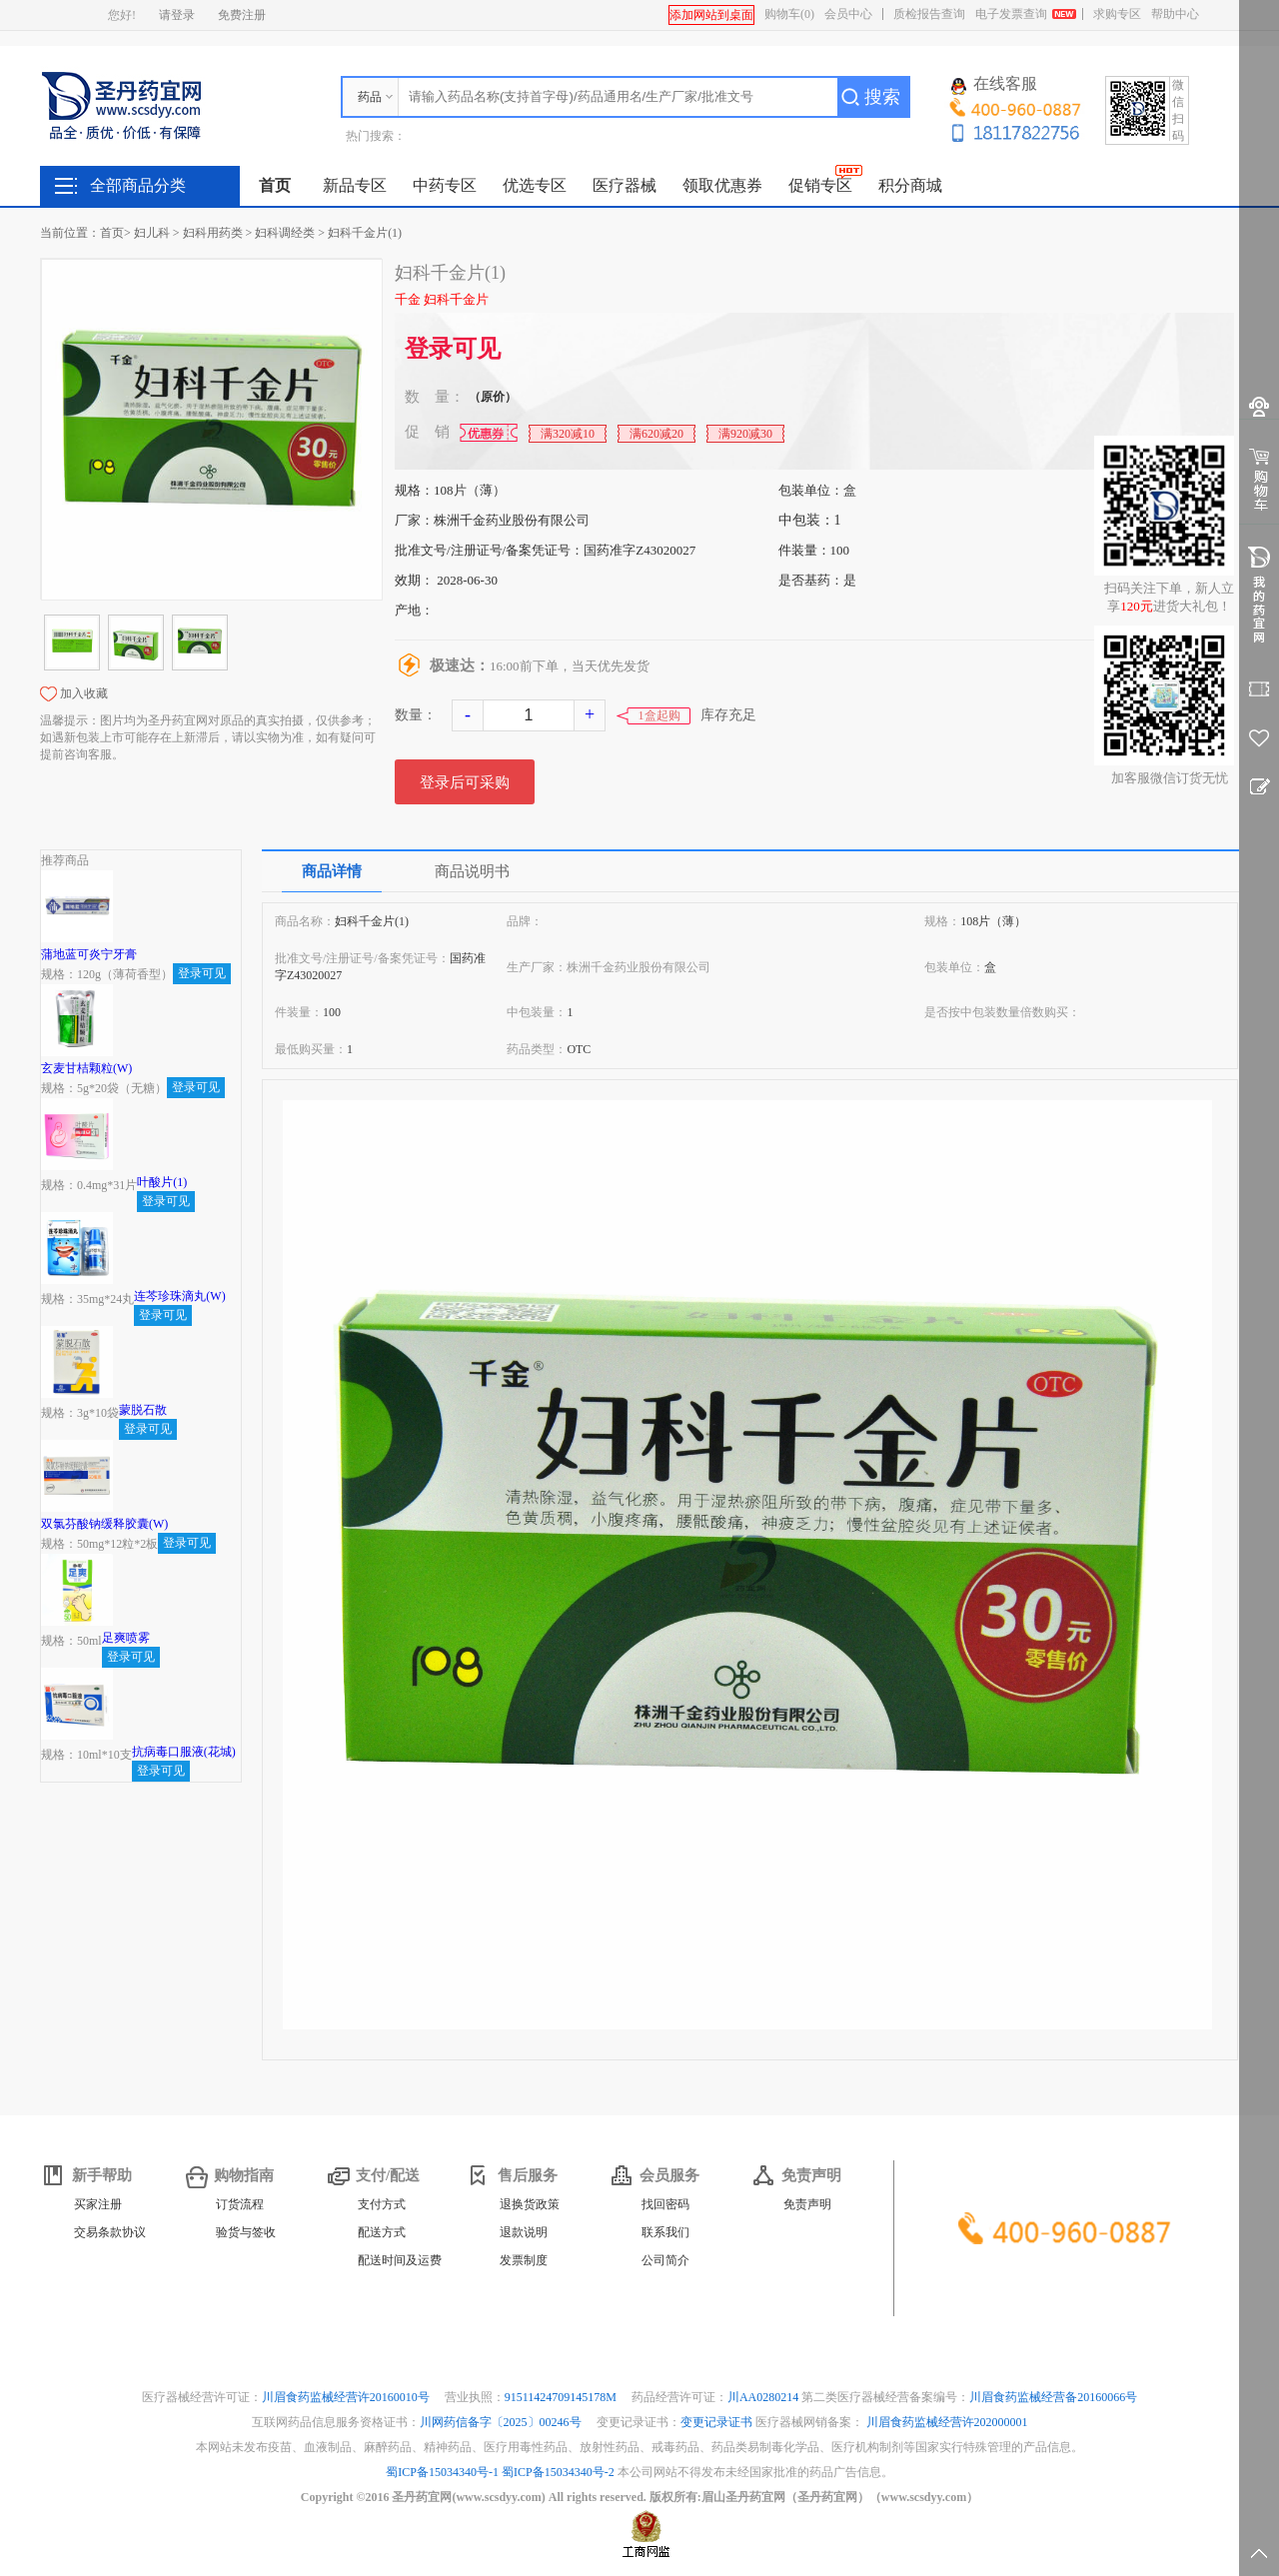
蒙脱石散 (143, 1410)
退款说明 (524, 2232)
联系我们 (665, 2232)
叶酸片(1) (162, 1182)
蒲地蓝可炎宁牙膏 (89, 954)
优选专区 (535, 185)
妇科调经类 (285, 233)
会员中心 (848, 14)
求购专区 (1117, 14)
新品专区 (355, 185)
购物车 (789, 14)
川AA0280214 (764, 2397)
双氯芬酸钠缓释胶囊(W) (104, 1524)
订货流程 (240, 2204)
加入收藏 (84, 693)
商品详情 (332, 871)
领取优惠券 (722, 185)
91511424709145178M (562, 2397)
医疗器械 (624, 185)
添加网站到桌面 (711, 15)
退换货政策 (530, 2204)
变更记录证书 (716, 2422)
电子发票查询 (1011, 14)
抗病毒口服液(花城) (184, 1752)
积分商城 (910, 185)
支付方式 (382, 2204)
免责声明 (807, 2204)
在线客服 (994, 85)
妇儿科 (152, 233)
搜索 (882, 97)
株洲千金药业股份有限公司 (512, 520)
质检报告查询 (929, 14)
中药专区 (445, 185)
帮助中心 (1175, 14)
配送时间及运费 (400, 2260)
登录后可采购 (465, 782)
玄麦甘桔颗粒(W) (86, 1068)
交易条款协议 (110, 2232)
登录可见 (453, 349)
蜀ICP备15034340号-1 (442, 2472)
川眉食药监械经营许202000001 (947, 2422)
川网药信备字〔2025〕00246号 (502, 2422)
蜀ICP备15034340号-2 (558, 2472)
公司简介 (665, 2260)
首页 (275, 185)
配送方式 (382, 2232)
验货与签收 (246, 2232)
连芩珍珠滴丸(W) (179, 1296)
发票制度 (524, 2260)
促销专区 (820, 185)
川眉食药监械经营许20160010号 (347, 2397)
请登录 (177, 15)
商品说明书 (472, 871)
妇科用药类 (213, 233)
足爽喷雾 (126, 1638)
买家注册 (98, 2204)
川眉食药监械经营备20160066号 (1053, 2397)
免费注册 (242, 15)
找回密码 (665, 2204)
